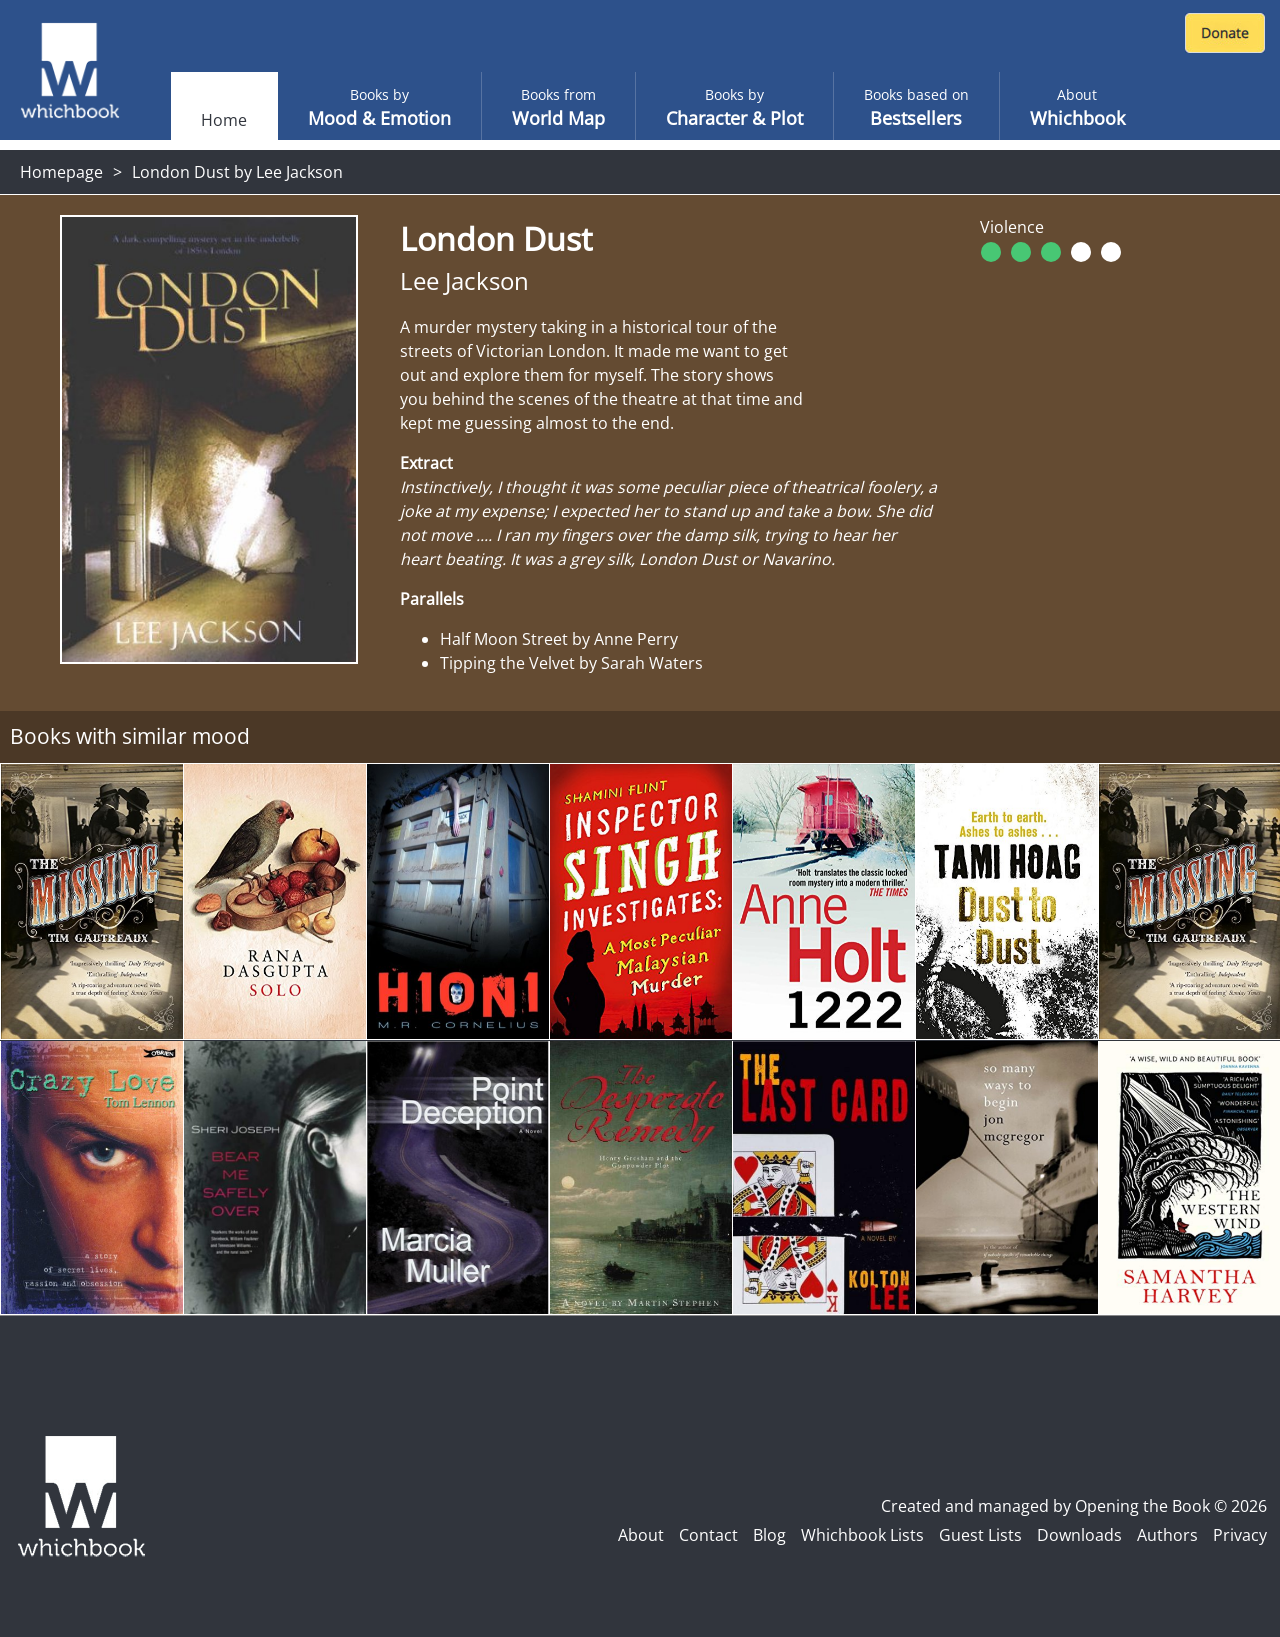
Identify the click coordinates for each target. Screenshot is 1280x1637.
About (641, 1535)
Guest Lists (980, 1535)
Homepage (61, 172)
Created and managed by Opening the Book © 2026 (1074, 1506)
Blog (769, 1535)
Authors (1167, 1535)
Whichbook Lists (862, 1535)
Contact (708, 1535)
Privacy (1240, 1535)
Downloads (1079, 1535)
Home (224, 120)
